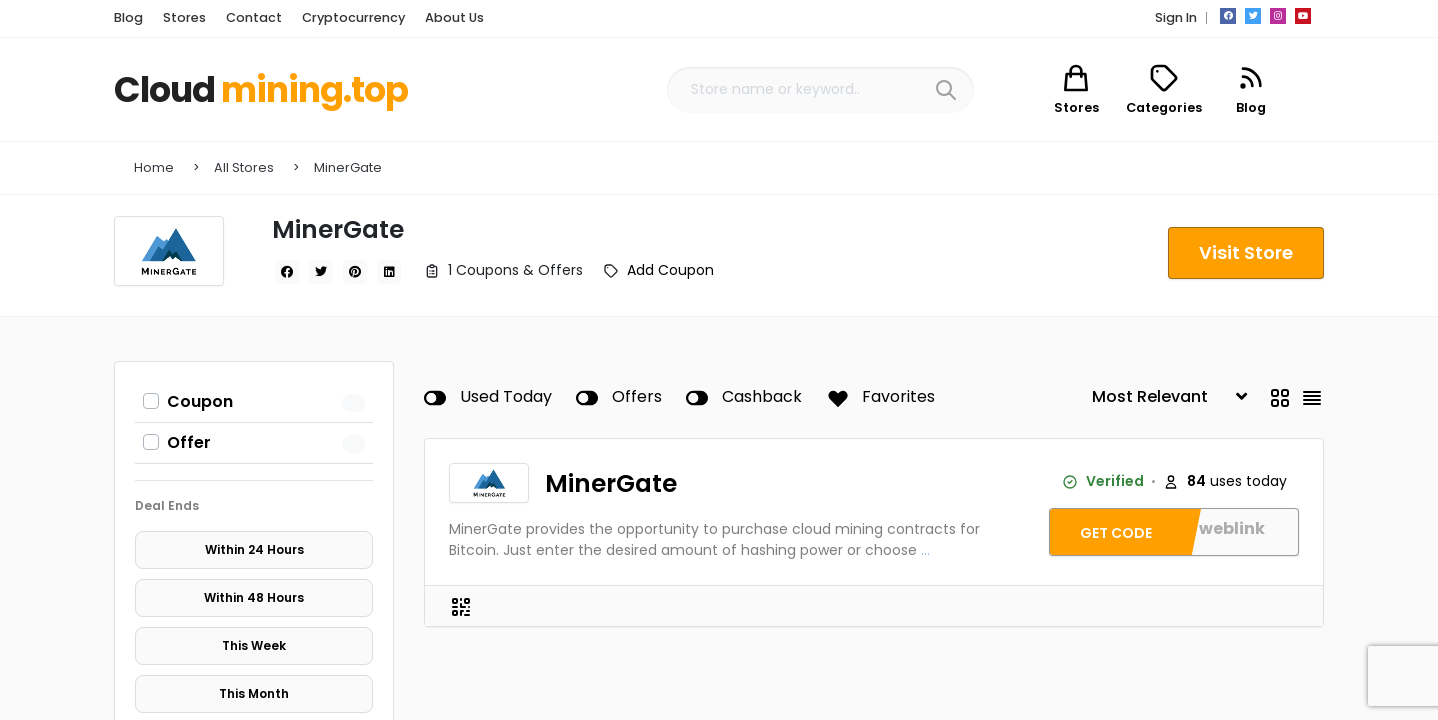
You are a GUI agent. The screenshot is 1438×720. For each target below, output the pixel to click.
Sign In (1176, 17)
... (925, 550)
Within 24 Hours (254, 549)
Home (154, 167)
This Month (254, 693)
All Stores (244, 167)
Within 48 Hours (254, 597)
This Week (254, 645)
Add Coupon (670, 270)
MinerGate (348, 167)
